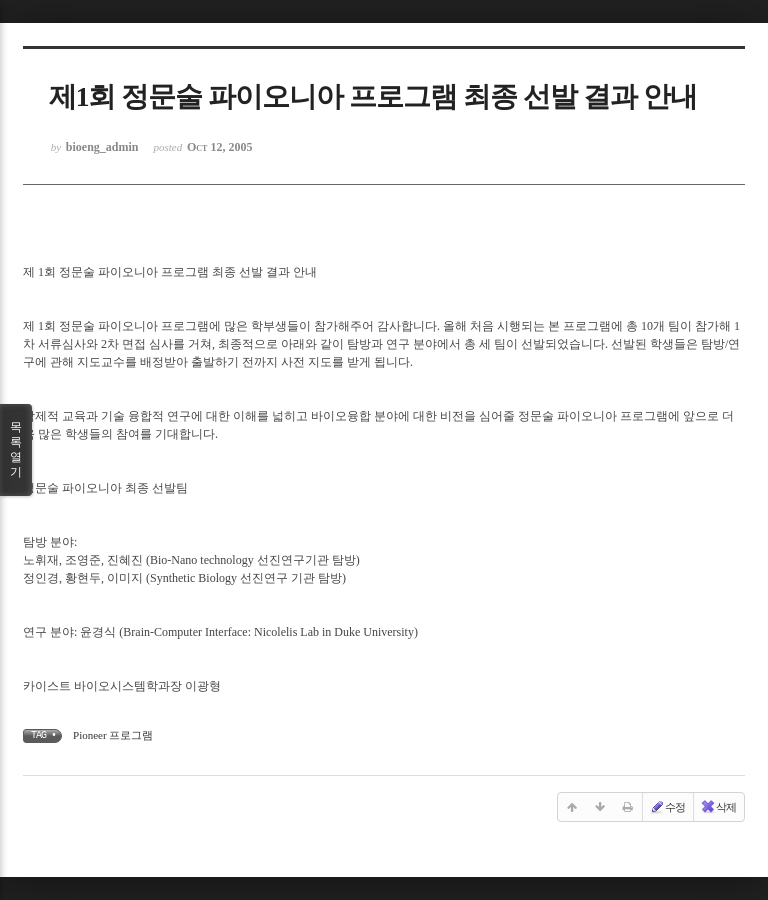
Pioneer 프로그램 (113, 735)
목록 (16, 450)
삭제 (718, 807)
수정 (667, 807)
